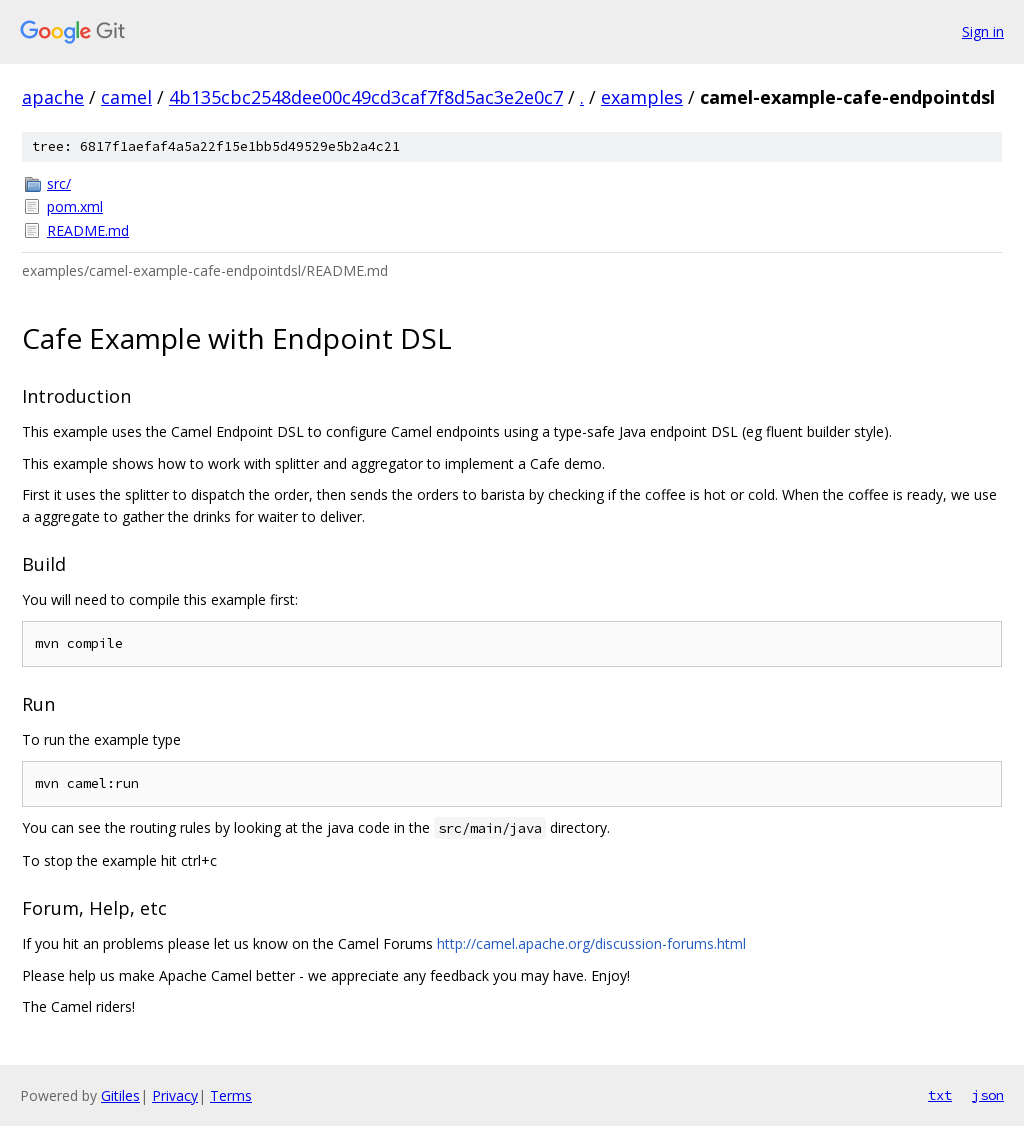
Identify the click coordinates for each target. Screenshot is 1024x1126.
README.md (88, 230)
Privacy (175, 1095)
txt (940, 1095)
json (988, 1095)
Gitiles (120, 1095)
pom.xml (75, 206)
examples (642, 97)
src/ (59, 183)
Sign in (983, 31)
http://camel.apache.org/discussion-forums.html (591, 943)
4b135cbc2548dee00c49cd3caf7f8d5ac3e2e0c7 (366, 97)
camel (126, 97)
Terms (231, 1095)
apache (53, 97)
